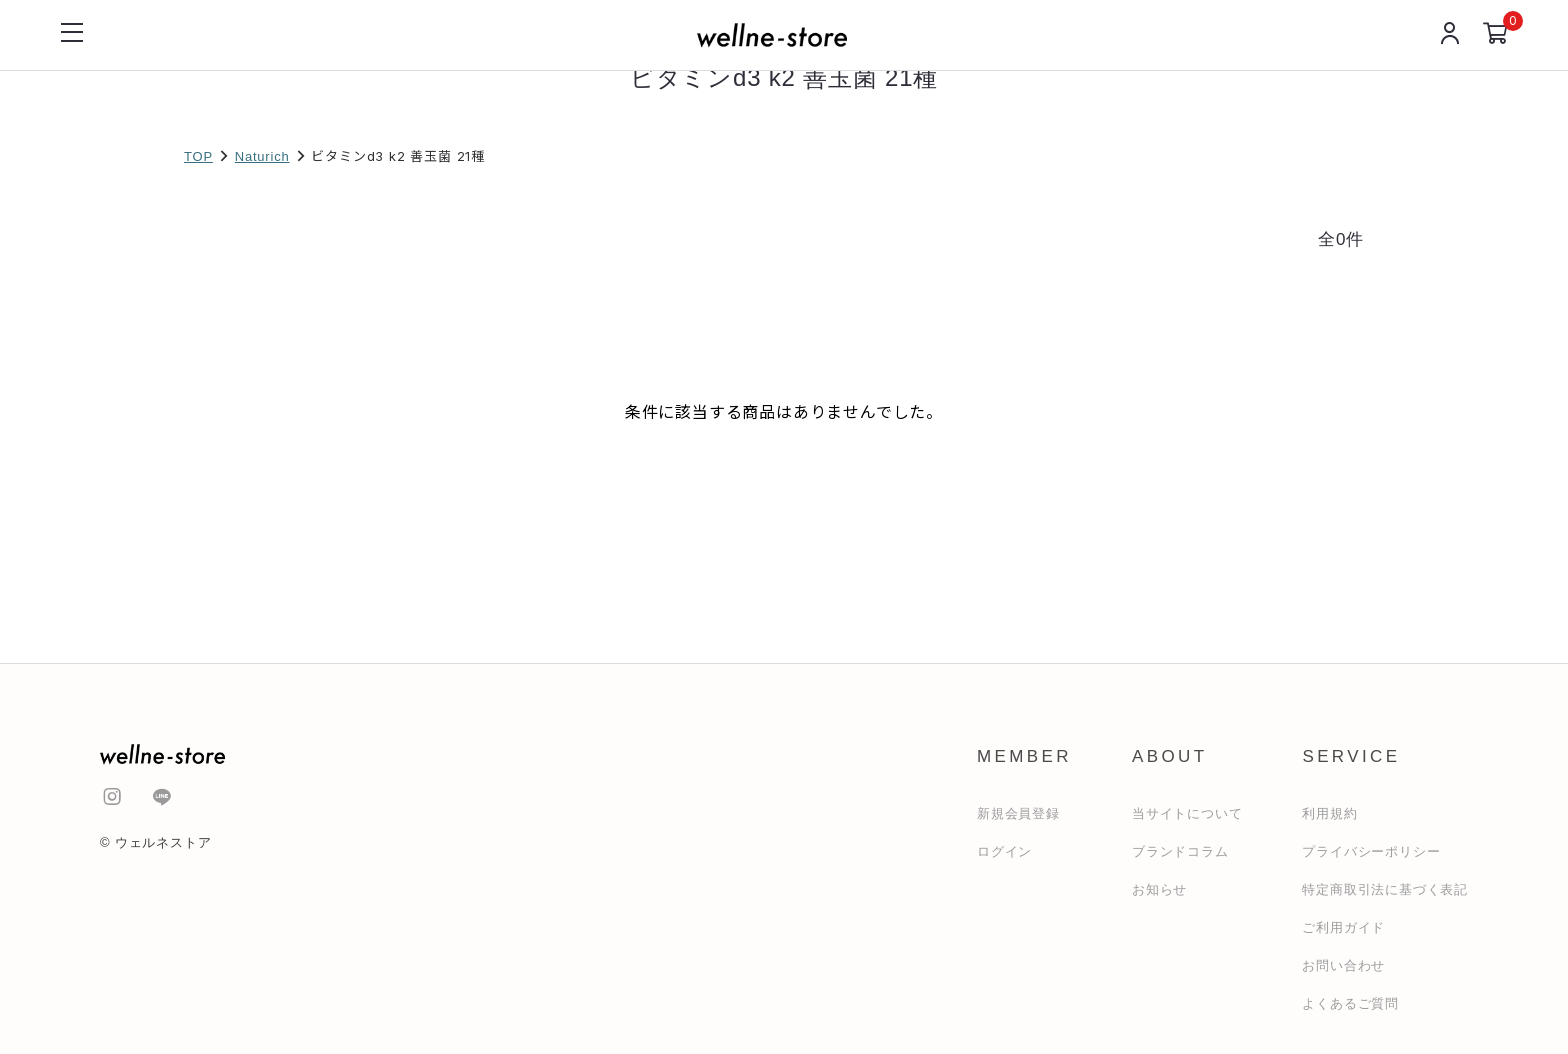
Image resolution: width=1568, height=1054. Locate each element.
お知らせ (1159, 889)
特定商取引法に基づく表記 (1385, 889)
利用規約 (1329, 813)
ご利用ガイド (1343, 927)
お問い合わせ (1343, 965)
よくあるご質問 (1350, 1003)
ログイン (1004, 851)
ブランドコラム (1180, 851)
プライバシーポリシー (1371, 851)
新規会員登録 (1018, 813)
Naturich (262, 156)
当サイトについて (1187, 813)
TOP (198, 156)
